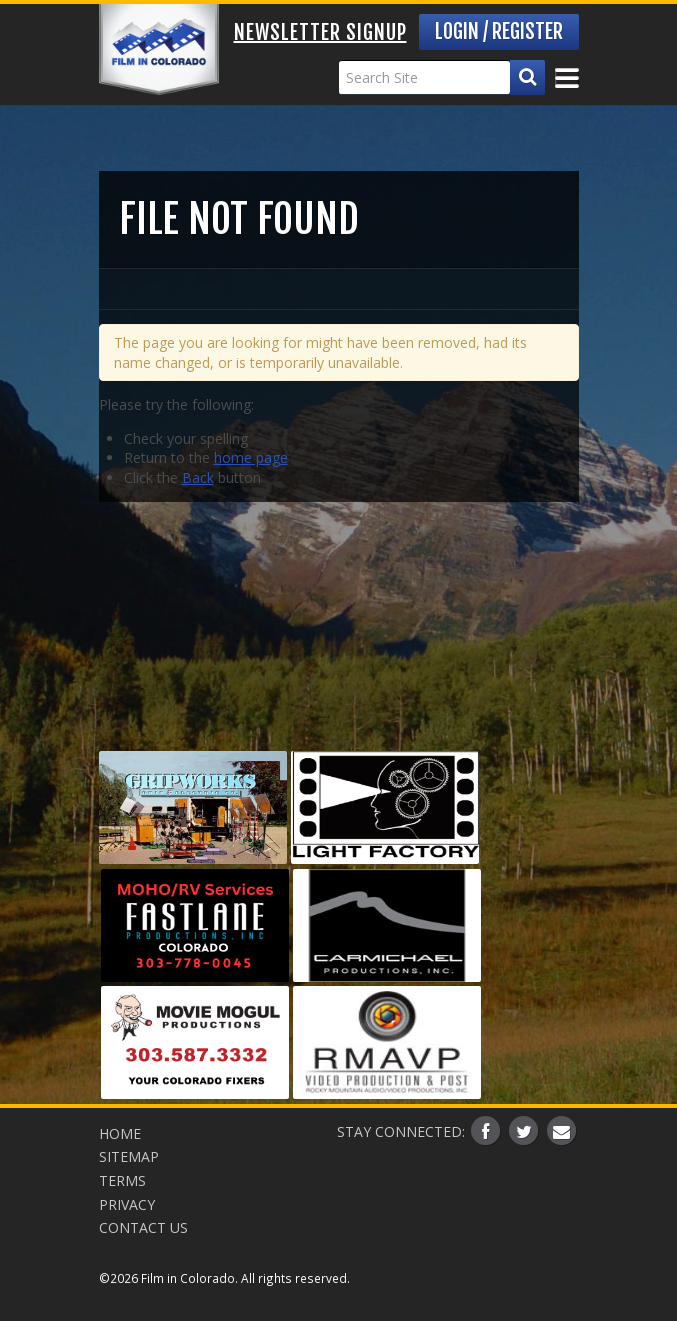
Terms (122, 1180)
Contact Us (143, 1227)
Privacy (127, 1204)
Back (198, 477)
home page (251, 457)
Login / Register (499, 31)
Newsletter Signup (320, 32)
